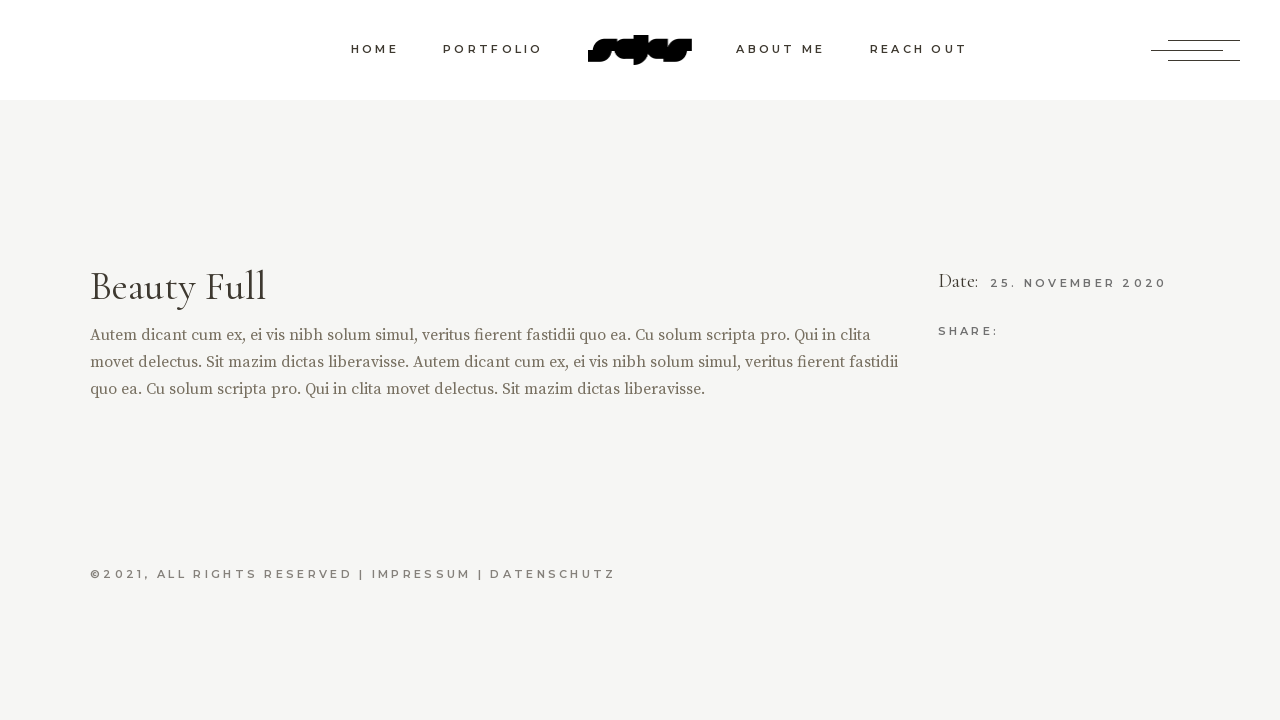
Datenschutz (553, 574)
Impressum (422, 574)
